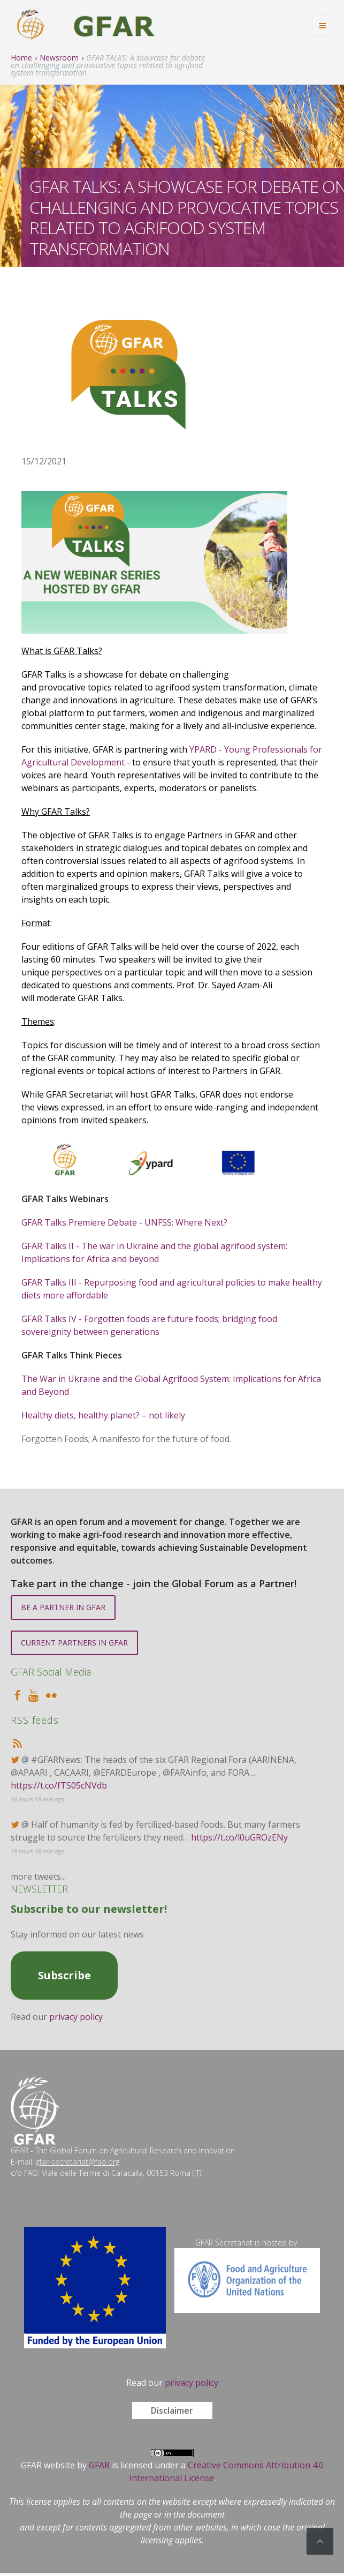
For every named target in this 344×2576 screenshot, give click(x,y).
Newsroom (59, 57)
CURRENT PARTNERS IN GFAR (74, 1643)
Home (21, 57)
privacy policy (76, 2017)
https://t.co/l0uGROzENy (239, 1837)
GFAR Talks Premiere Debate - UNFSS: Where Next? (124, 1222)
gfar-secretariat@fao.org (77, 2162)
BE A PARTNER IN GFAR (63, 1607)
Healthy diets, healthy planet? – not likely (103, 1415)
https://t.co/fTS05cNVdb (59, 1785)
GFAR (99, 2465)
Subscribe (64, 1975)
